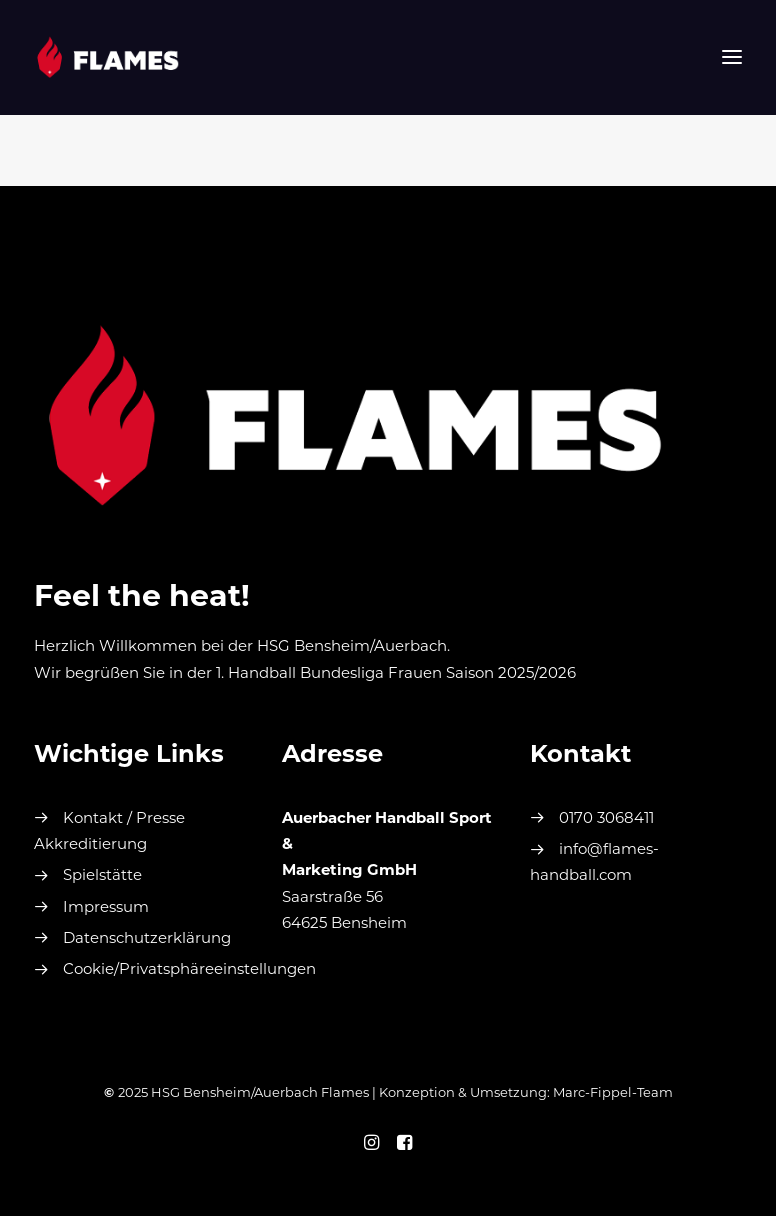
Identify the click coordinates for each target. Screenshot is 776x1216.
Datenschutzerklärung (147, 939)
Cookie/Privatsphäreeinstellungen (189, 970)
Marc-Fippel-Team (613, 1093)
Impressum (106, 908)
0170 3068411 (606, 819)
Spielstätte (102, 876)
